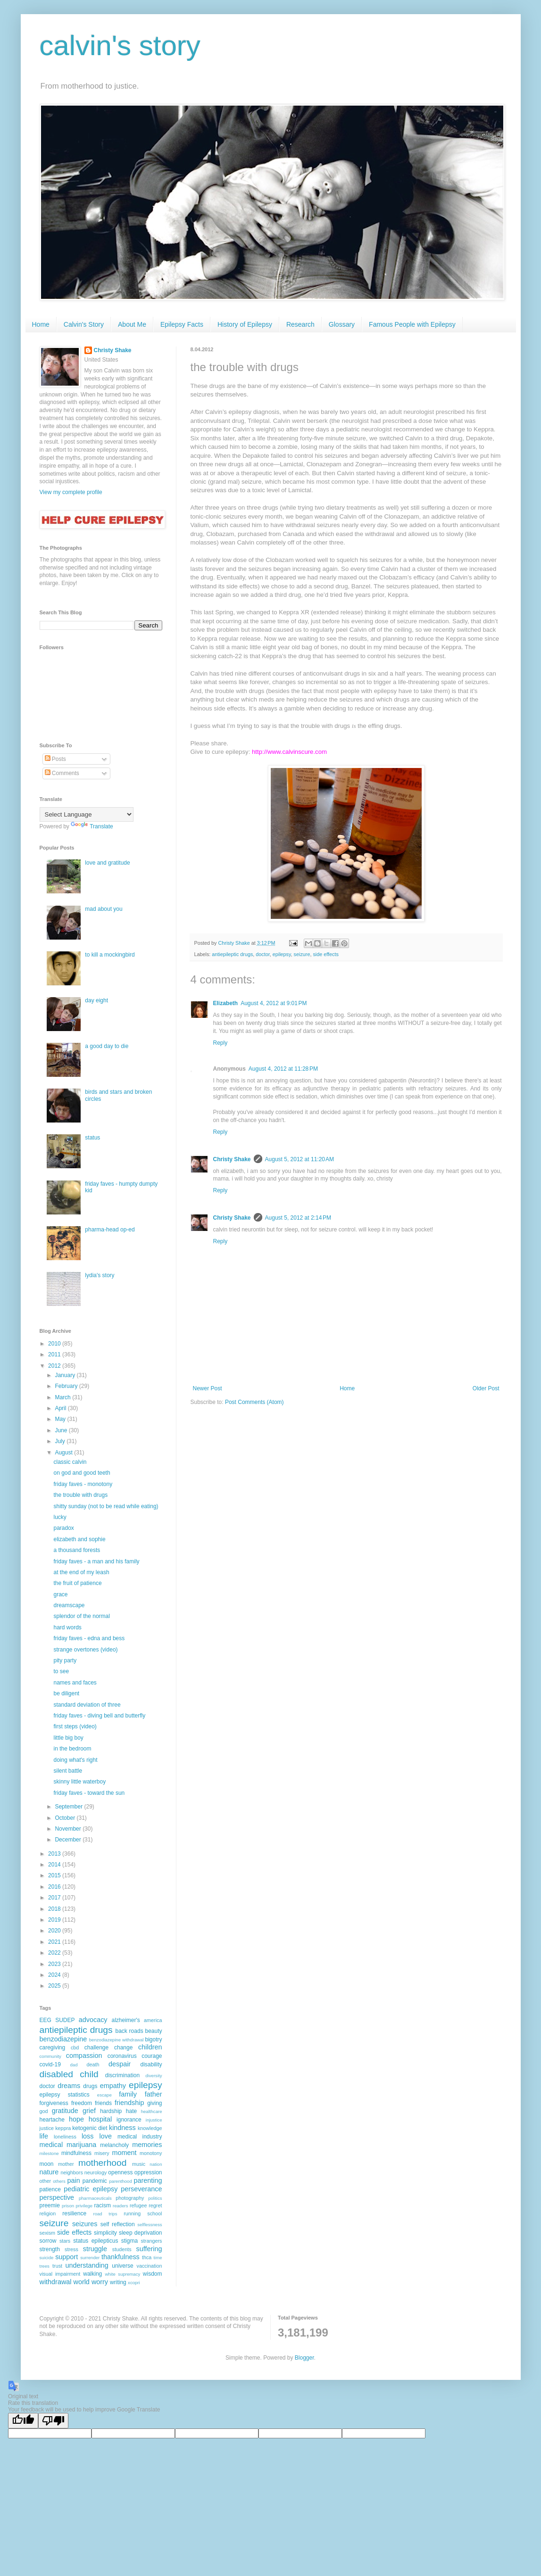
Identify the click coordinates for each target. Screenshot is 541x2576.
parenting (148, 2180)
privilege (83, 2205)
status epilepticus (95, 2240)
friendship (129, 2102)
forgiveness (54, 2103)
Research (300, 324)
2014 (55, 1864)
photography (130, 2198)
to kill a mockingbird (109, 954)
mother (66, 2164)
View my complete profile (71, 492)
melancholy (114, 2145)
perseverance (141, 2189)
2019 (55, 1919)
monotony (151, 2153)
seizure (302, 954)
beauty (153, 2031)
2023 (55, 1964)
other (45, 2181)
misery (101, 2153)
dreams (69, 2085)
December (69, 1839)
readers (120, 2205)
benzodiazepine (63, 2039)
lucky (59, 1517)
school (154, 2213)
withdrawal (56, 2282)
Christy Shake (232, 1159)
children (150, 2047)
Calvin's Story (84, 324)
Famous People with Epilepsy (412, 324)
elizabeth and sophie (79, 1539)
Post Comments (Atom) (254, 1402)
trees (45, 2266)
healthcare (151, 2111)
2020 (55, 1930)
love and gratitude (107, 862)
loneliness (65, 2136)
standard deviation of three (86, 1704)
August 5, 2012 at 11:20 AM (299, 1159)
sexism (48, 2233)
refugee (138, 2205)
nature (49, 2172)
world (81, 2282)
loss (88, 2136)
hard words (67, 1627)
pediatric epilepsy (90, 2189)
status (92, 1137)
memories (147, 2144)
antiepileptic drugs (232, 954)
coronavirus (122, 2056)
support (66, 2257)
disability (151, 2064)
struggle (95, 2249)
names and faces (74, 1682)
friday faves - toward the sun (89, 1793)
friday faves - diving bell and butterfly (99, 1715)
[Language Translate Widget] (86, 814)
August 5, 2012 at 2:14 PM (298, 1217)
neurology (95, 2172)
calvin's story (120, 45)
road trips (105, 2213)
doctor (262, 954)
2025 (55, 1985)
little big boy (68, 1737)
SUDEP (65, 2020)
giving (154, 2103)
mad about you (103, 909)
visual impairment (60, 2274)
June (61, 1430)
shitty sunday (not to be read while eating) (105, 1506)
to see (61, 1671)
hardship (111, 2111)
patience (50, 2189)
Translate (92, 826)
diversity (153, 2075)
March (63, 1397)
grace (60, 1594)
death (93, 2064)
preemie (50, 2205)
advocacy (93, 2019)
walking (92, 2274)
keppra (63, 2128)
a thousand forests (76, 1550)
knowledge (150, 2128)
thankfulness (120, 2257)
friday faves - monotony (82, 1484)
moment (124, 2152)
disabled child (69, 2074)
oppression (148, 2172)
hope (76, 2119)
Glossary (342, 324)
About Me (132, 324)
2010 (55, 1343)
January (65, 1375)
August (64, 1452)
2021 (55, 1942)
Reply (220, 1043)
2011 (55, 1354)
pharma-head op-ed (109, 1229)
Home (41, 324)
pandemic (95, 2181)
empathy (113, 2085)
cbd (75, 2047)
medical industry (139, 2136)
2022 (55, 1952)
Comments (62, 773)
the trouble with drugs (80, 1495)
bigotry (153, 2039)
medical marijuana (68, 2144)
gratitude (65, 2110)
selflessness (149, 2224)
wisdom (152, 2274)
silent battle (67, 1770)
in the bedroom (72, 1748)
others (59, 2181)
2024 (55, 1975)
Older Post (486, 1388)
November (69, 1828)
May (61, 1419)
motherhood (102, 2163)
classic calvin (69, 1462)
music (138, 2164)
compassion (84, 2055)
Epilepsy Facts (181, 324)
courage (151, 2056)
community (50, 2056)
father (153, 2094)
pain (73, 2180)
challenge (96, 2047)
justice (47, 2128)
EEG (45, 2020)
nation (156, 2164)
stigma (129, 2240)
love (105, 2136)
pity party (64, 1660)
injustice (154, 2119)
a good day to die (106, 1046)
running (132, 2213)
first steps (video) (74, 1726)
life (44, 2136)
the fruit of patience (77, 1583)
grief (89, 2110)
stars (64, 2241)
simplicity (105, 2232)
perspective (57, 2197)
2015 (55, 1875)
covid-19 (50, 2064)
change (123, 2047)
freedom (81, 2103)
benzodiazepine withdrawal (116, 2039)
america (153, 2020)
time (157, 2257)
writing (118, 2282)
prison (68, 2205)
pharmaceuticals (95, 2198)
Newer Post (207, 1388)
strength (50, 2249)
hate (131, 2111)
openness (120, 2172)
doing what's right (75, 1760)
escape (104, 2094)
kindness (122, 2127)
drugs (90, 2086)
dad (74, 2064)
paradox (63, 1528)
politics (155, 2198)
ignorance (129, 2119)
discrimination (122, 2075)
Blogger (304, 2357)
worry (100, 2282)
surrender (90, 2257)
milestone (49, 2153)
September (69, 1806)
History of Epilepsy (244, 324)
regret (155, 2205)
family (128, 2094)
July (61, 1441)
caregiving (53, 2047)
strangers (151, 2241)
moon (47, 2164)
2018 (55, 1909)
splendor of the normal (81, 1616)
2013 (55, 1853)
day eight (96, 1000)
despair (119, 2064)
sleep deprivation (140, 2232)
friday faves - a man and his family (96, 1561)
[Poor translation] (53, 2420)
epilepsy (282, 954)
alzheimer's (126, 2020)
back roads (129, 2031)
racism (102, 2205)
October (65, 1818)
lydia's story (99, 1275)
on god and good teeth (81, 1473)
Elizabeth (225, 1003)
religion (48, 2213)
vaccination (149, 2266)
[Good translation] (23, 2420)
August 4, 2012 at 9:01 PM (274, 1003)
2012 (55, 1365)
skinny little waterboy (79, 1781)
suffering (149, 2249)
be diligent (66, 1693)
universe (122, 2265)
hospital (100, 2119)
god (44, 2111)
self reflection (117, 2224)
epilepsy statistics (65, 2094)
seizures (85, 2224)
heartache (52, 2119)
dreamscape (68, 1605)
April (61, 1408)
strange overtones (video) (85, 1649)
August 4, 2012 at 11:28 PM (283, 1068)
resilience (74, 2213)
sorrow (48, 2240)
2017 (55, 1897)
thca (146, 2257)
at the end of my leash (81, 1572)
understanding (87, 2265)
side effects (325, 954)
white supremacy (122, 2274)
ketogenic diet (89, 2128)
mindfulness (76, 2153)
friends (103, 2103)
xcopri (134, 2282)
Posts (55, 759)
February (67, 1386)
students (122, 2249)
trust (57, 2266)
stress (71, 2249)
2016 (55, 1886)
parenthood (120, 2181)
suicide (47, 2257)
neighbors (71, 2172)
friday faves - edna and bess (89, 1638)
